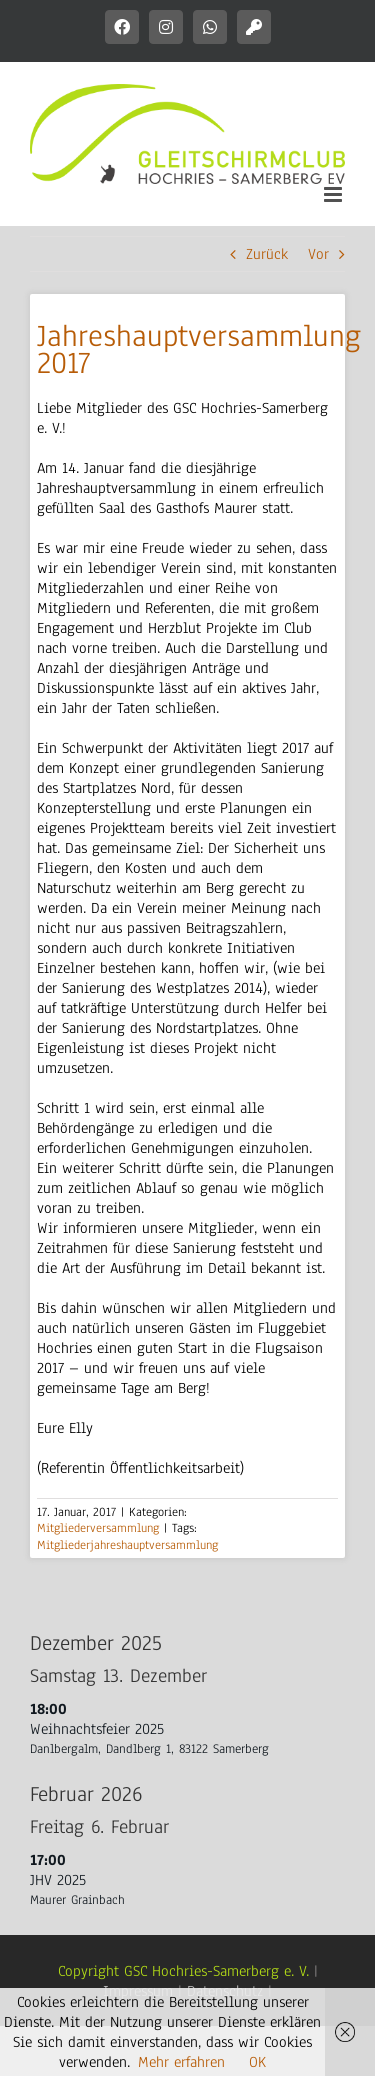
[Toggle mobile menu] (334, 194)
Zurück (267, 254)
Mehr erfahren (181, 2062)
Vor (318, 254)
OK (257, 2062)
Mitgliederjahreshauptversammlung (127, 1545)
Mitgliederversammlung (98, 1528)
